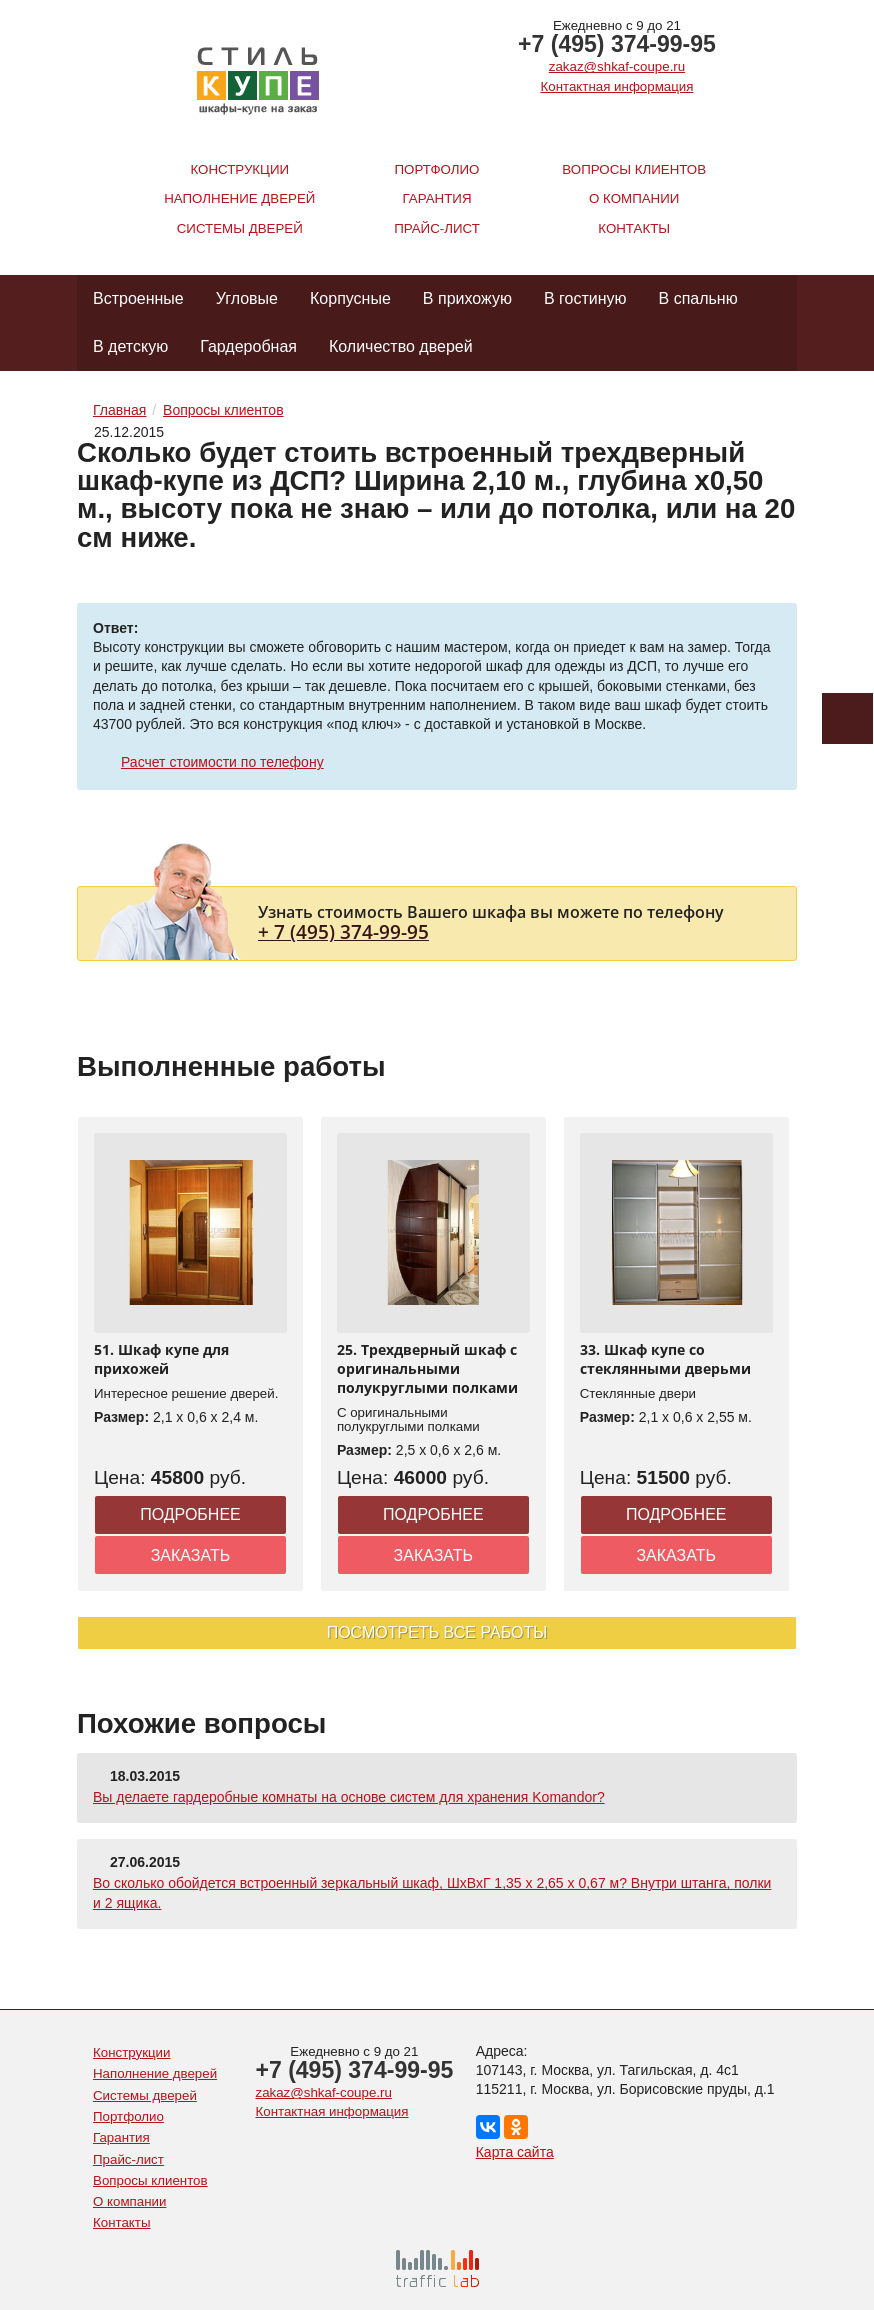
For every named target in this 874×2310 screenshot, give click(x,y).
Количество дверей (401, 346)
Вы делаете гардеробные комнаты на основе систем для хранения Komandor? (349, 1797)
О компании (634, 198)
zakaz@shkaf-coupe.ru (617, 66)
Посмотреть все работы (437, 1632)
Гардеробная (248, 346)
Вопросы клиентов (634, 169)
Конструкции (239, 169)
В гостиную (585, 298)
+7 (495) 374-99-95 (617, 44)
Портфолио (437, 169)
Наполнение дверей (239, 198)
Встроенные (138, 298)
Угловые (247, 298)
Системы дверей (240, 228)
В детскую (130, 346)
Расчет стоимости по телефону (222, 762)
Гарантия (437, 198)
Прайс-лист (437, 228)
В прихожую (467, 298)
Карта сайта (515, 2152)
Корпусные (350, 298)
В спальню (698, 298)
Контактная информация (617, 86)
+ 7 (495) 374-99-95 (343, 931)
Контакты (634, 228)
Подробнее (190, 1514)
